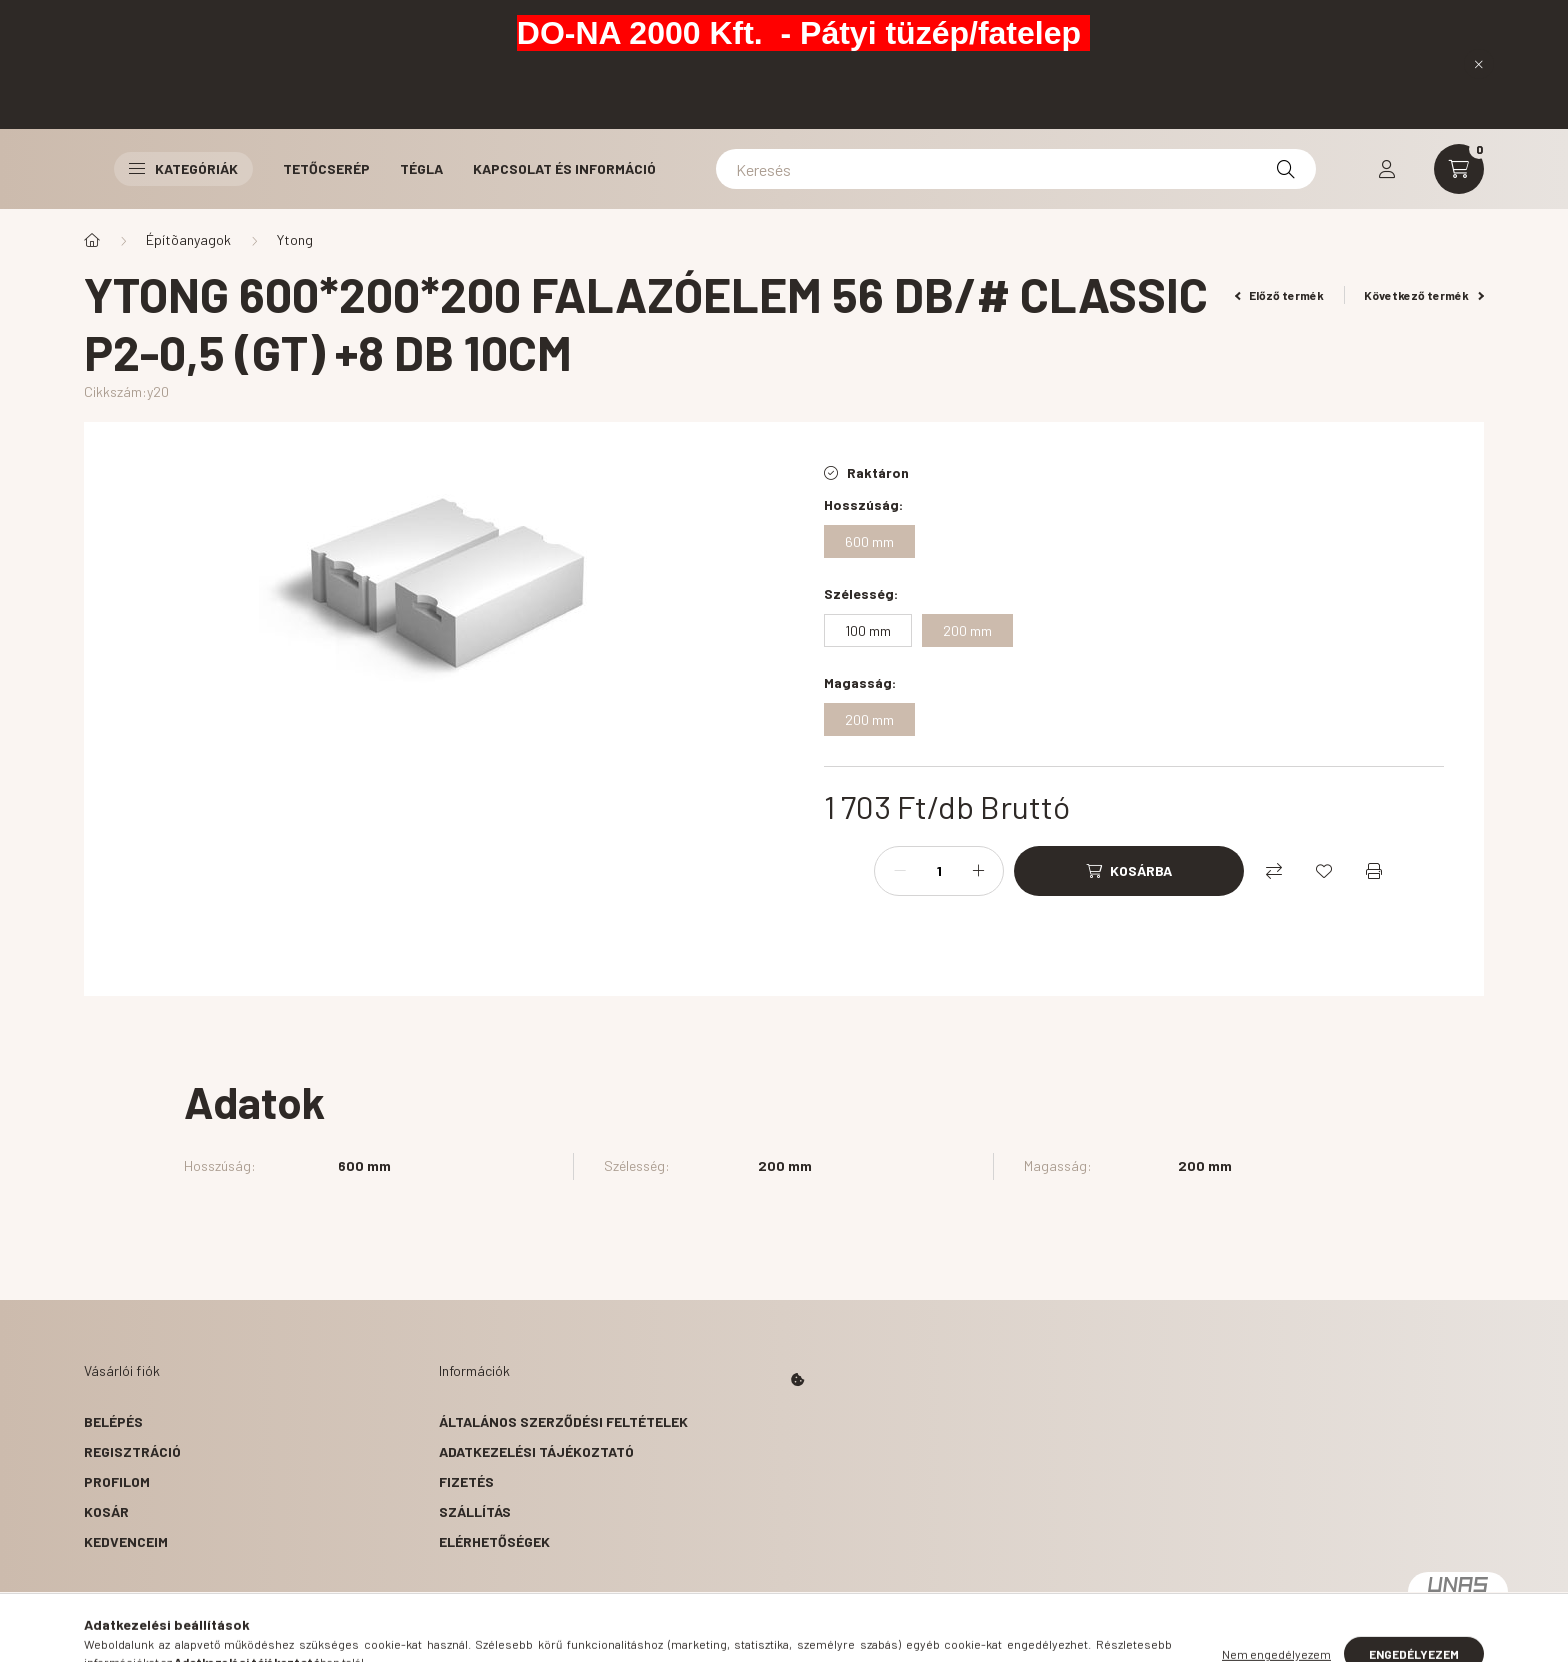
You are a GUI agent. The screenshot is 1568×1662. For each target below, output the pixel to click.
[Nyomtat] (1374, 871)
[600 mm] (869, 541)
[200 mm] (967, 630)
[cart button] (1459, 169)
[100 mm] (868, 630)
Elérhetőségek (494, 1541)
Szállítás (475, 1511)
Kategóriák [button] (183, 168)
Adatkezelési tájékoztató (536, 1451)
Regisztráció (132, 1451)
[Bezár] (1479, 64)
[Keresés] (1016, 169)
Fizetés (466, 1481)
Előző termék (1280, 295)
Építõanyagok (188, 239)
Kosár (106, 1511)
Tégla (421, 168)
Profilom (117, 1481)
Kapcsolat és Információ (564, 168)
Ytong (295, 239)
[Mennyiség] (939, 871)
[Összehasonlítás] (1274, 871)
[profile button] (1387, 169)
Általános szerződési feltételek (563, 1421)
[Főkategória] (92, 240)
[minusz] (900, 871)
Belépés (113, 1421)
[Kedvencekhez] (1324, 871)
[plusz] (978, 871)
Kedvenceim (126, 1541)
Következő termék (1424, 295)
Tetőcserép (326, 168)
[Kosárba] (1129, 871)
